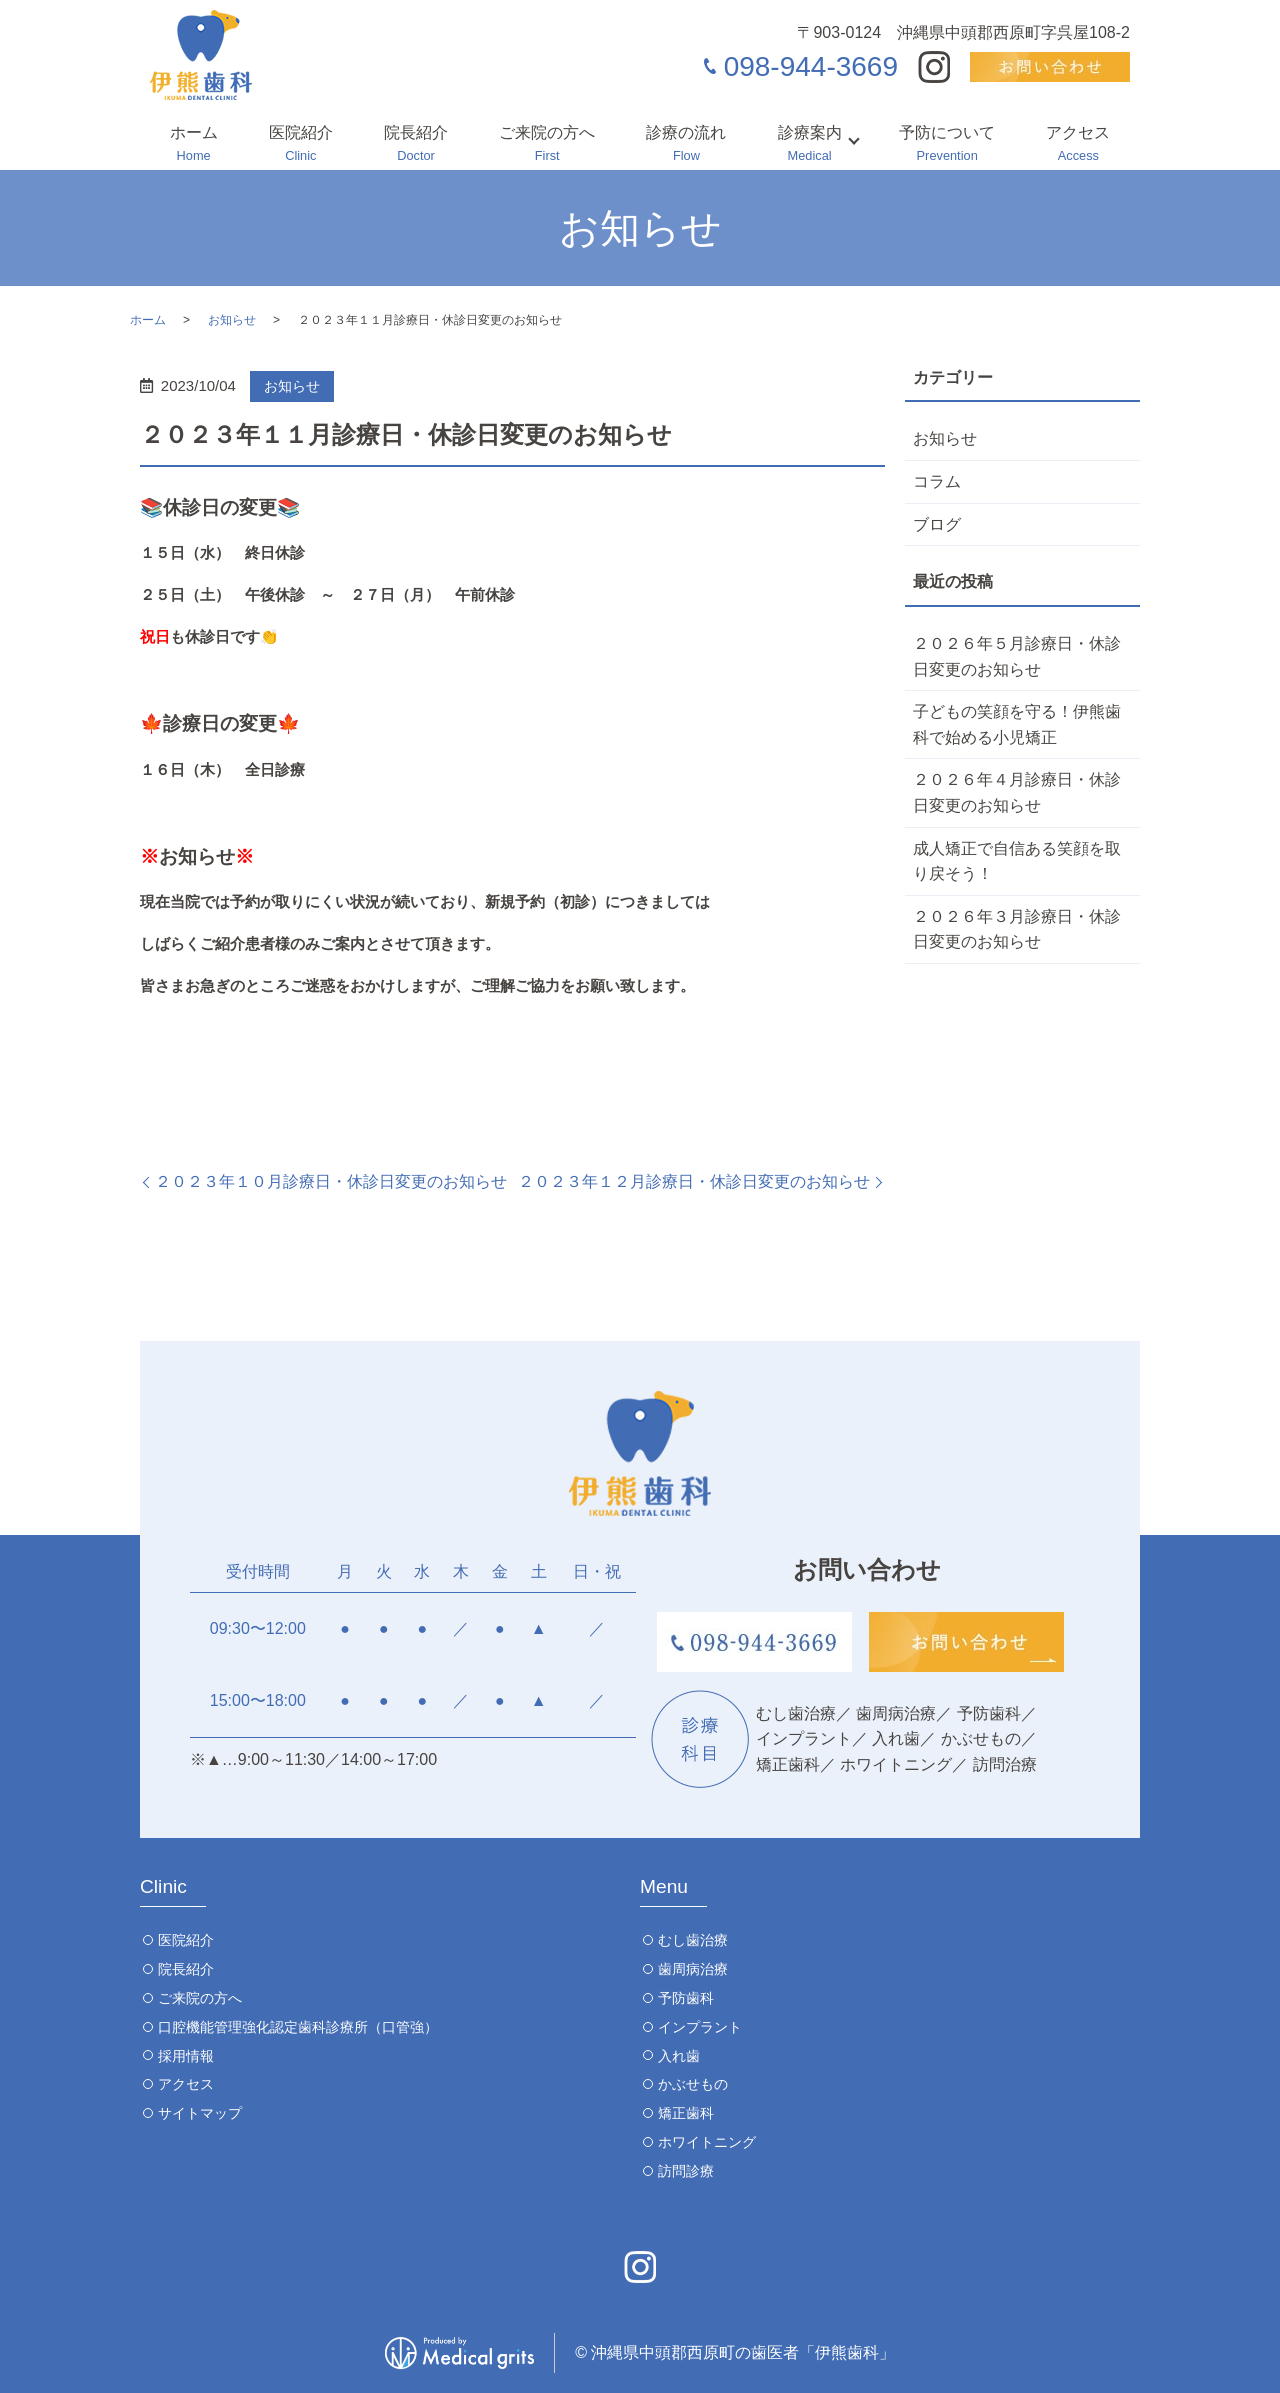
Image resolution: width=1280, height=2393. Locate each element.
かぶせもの (693, 2084)
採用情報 (186, 2056)
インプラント (700, 2027)
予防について (947, 145)
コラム (937, 481)
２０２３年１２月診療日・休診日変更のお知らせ (694, 1181)
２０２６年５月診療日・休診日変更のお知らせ (1017, 656)
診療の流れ (686, 145)
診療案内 (810, 145)
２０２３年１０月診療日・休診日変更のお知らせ (331, 1181)
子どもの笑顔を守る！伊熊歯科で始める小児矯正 (1017, 724)
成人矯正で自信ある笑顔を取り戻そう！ (1017, 861)
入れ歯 (679, 2056)
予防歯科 (686, 1998)
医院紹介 (301, 145)
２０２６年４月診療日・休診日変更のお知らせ (1017, 792)
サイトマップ (200, 2113)
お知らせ (232, 320)
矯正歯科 (686, 2113)
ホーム (194, 145)
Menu (664, 1886)
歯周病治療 (693, 1969)
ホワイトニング (707, 2142)
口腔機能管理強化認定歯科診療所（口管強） (298, 2027)
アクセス (1078, 145)
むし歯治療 (693, 1940)
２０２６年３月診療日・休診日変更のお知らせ (1017, 929)
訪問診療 (686, 2171)
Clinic (163, 1886)
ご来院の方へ (547, 145)
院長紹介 (416, 145)
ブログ (937, 524)
